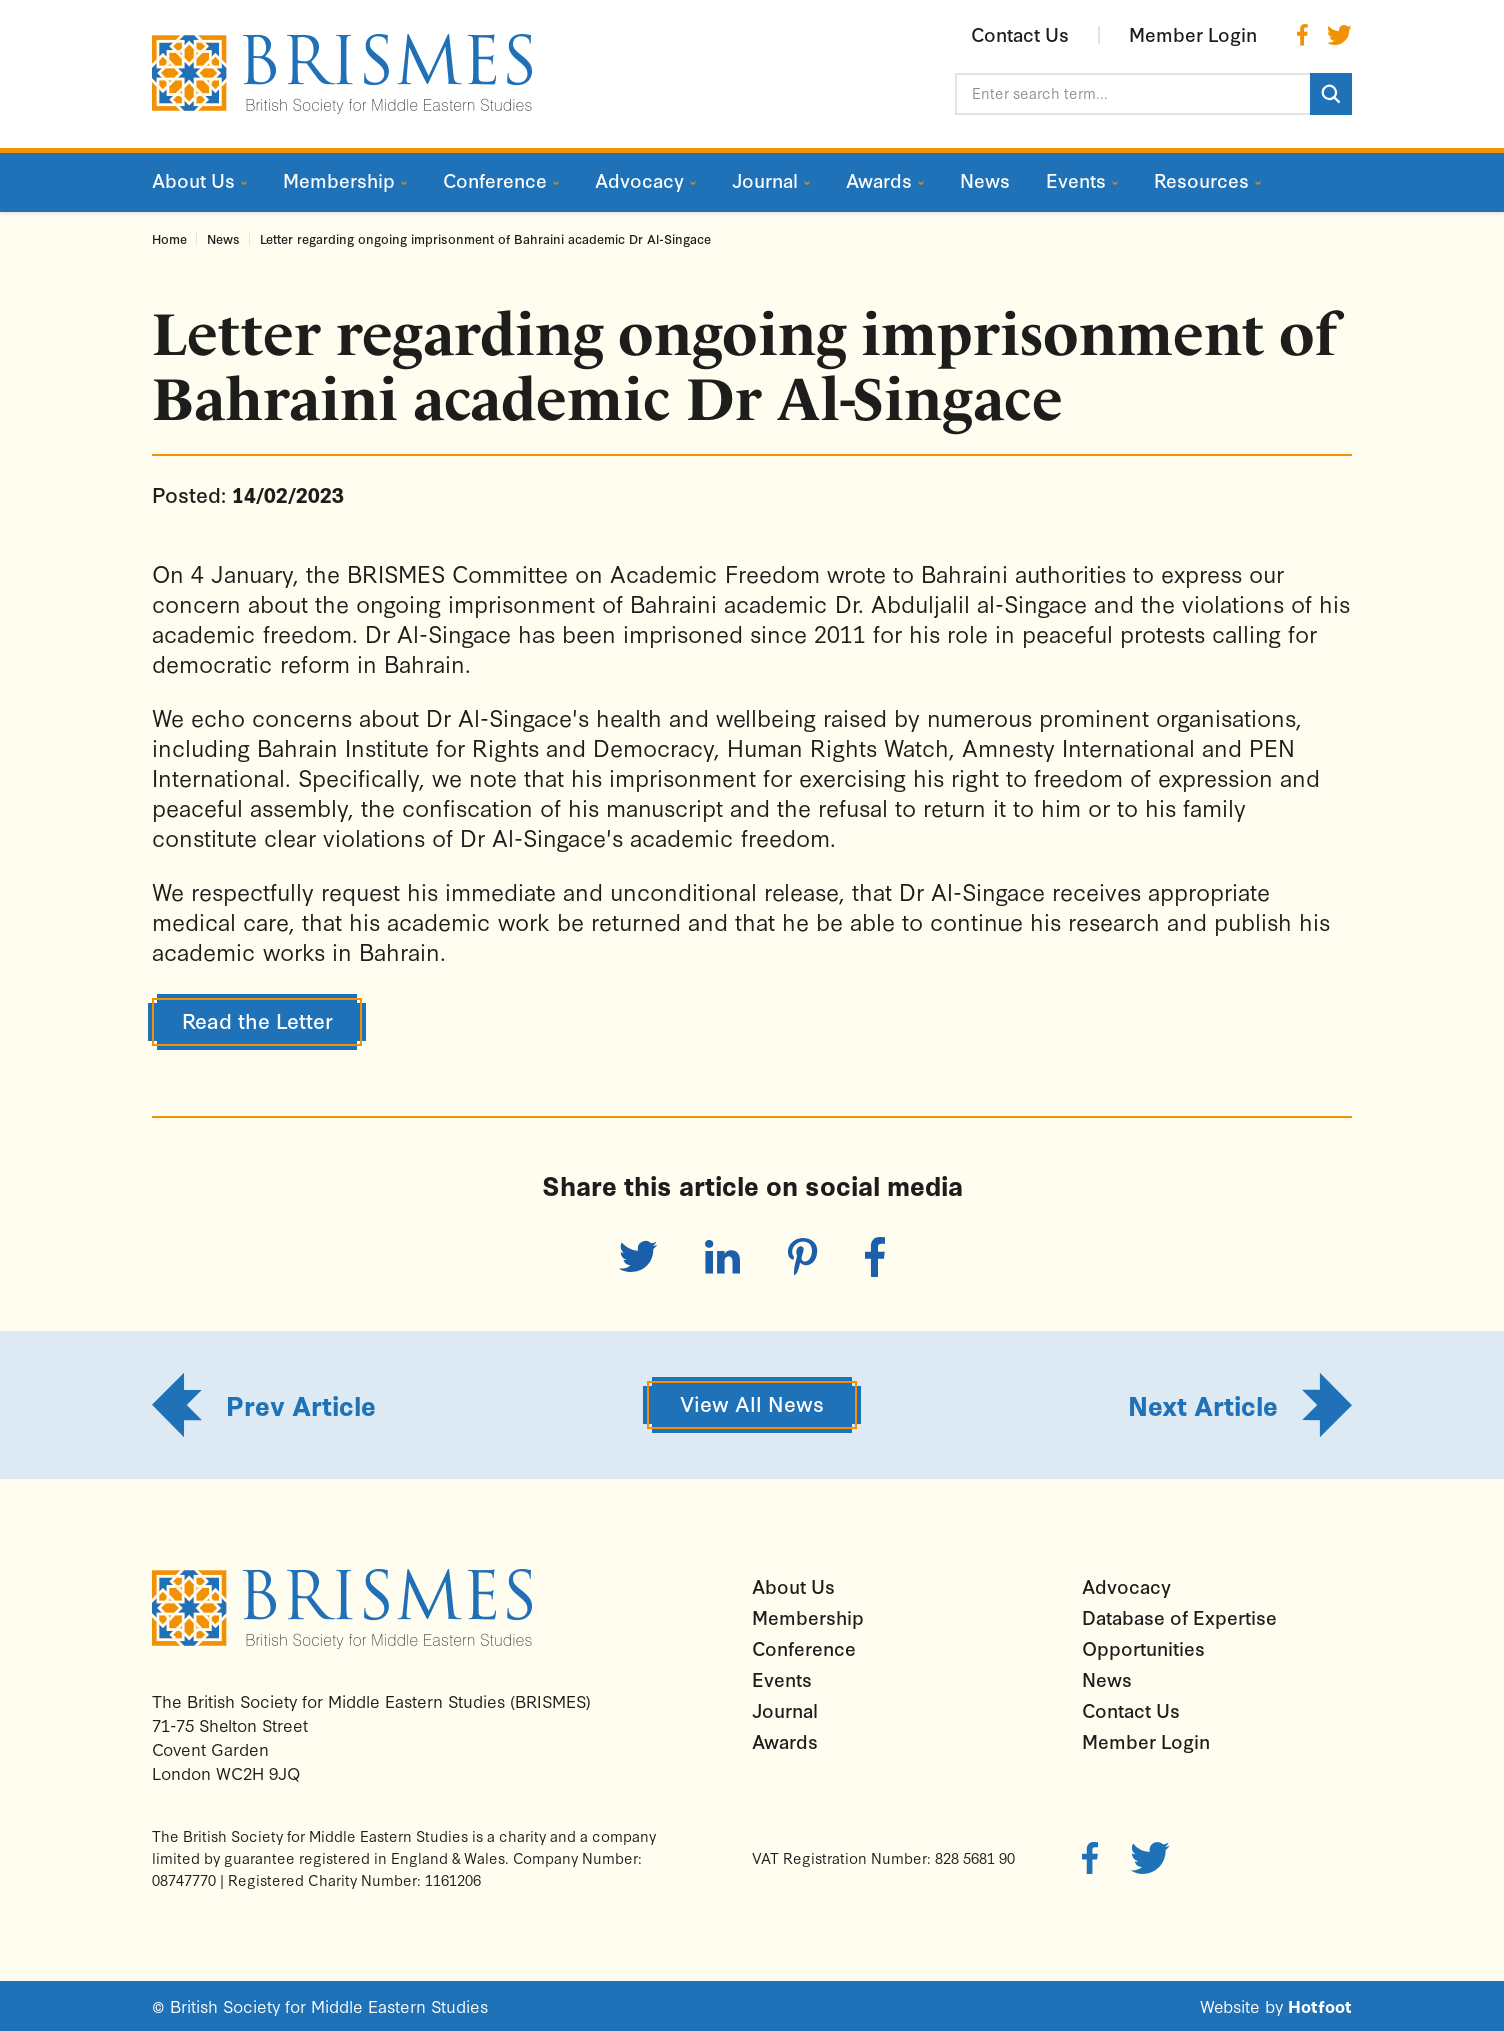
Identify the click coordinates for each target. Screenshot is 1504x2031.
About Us (793, 1586)
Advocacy (1126, 1586)
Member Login (1146, 1741)
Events (782, 1679)
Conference (804, 1648)
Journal (785, 1710)
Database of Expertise (1179, 1617)
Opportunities (1143, 1648)
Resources (1201, 180)
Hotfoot (1320, 2005)
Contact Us (1131, 1710)
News (223, 238)
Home (169, 238)
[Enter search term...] (1132, 94)
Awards (785, 1741)
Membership (808, 1617)
